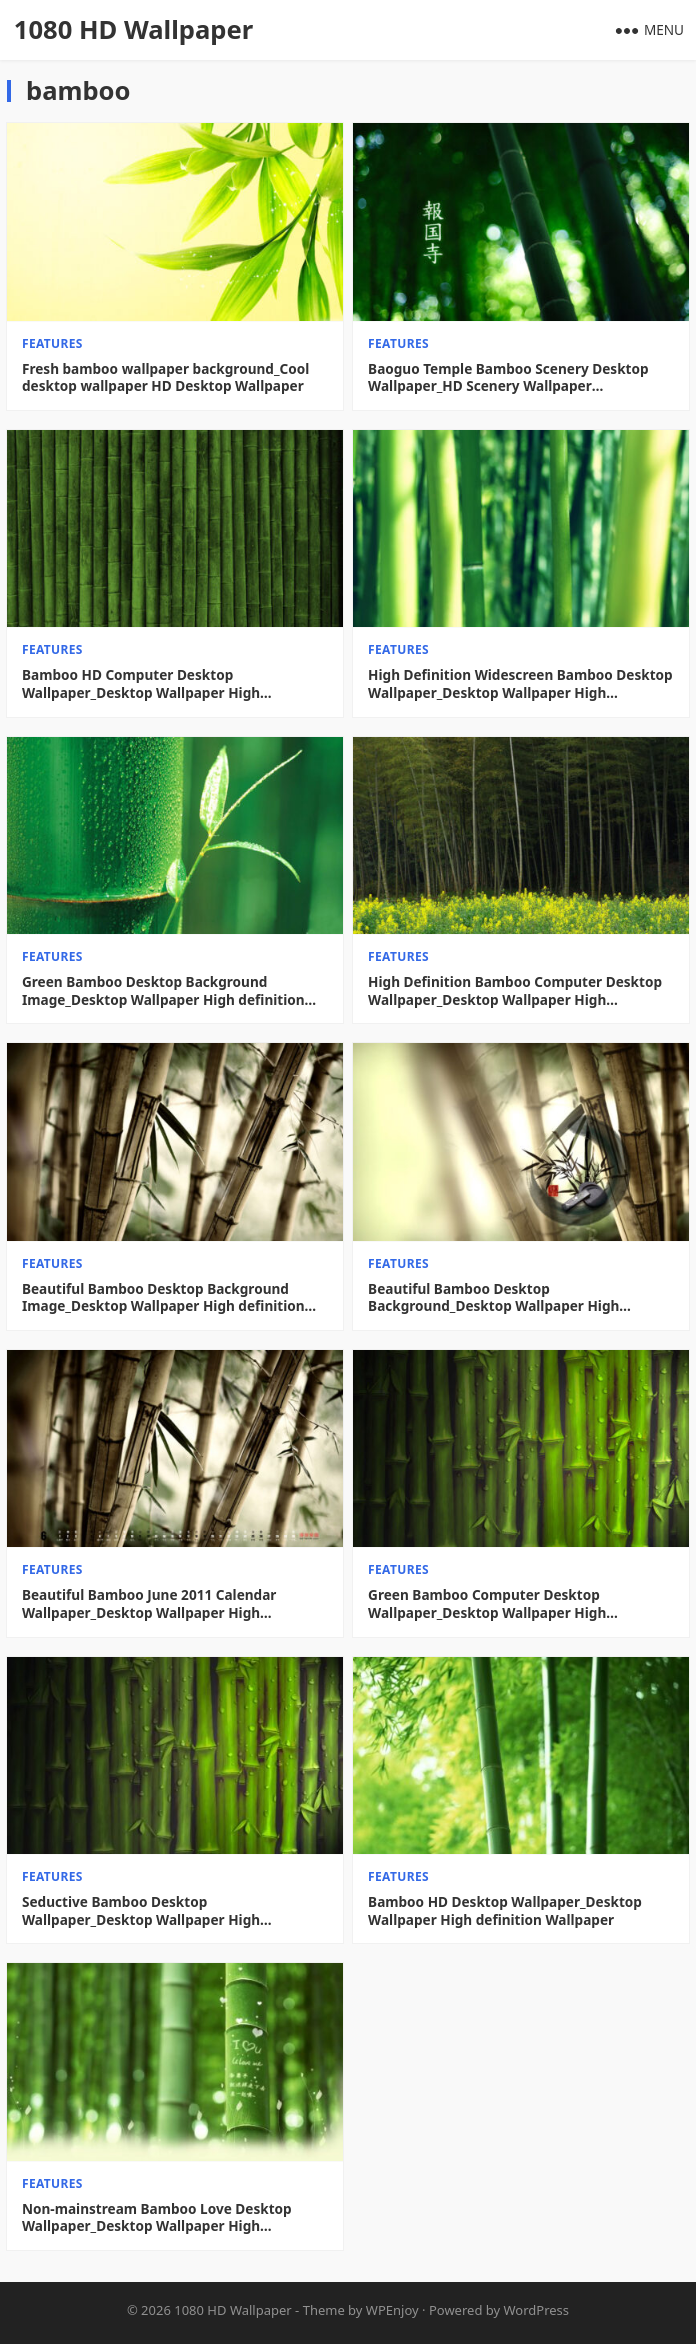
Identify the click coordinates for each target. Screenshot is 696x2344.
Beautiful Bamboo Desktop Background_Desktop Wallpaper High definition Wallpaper (493, 1297)
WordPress (537, 2310)
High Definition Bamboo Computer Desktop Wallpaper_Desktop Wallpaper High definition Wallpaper (515, 990)
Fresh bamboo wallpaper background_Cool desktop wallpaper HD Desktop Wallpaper (165, 377)
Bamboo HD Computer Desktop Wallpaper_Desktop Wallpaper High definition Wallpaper (141, 683)
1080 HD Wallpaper (133, 29)
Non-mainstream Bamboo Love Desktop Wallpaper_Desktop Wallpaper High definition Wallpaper (157, 2217)
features (52, 343)
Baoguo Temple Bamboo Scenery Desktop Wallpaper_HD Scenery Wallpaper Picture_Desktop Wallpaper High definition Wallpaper (511, 377)
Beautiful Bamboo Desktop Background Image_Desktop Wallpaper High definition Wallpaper (163, 1297)
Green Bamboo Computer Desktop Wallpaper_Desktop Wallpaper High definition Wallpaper (487, 1603)
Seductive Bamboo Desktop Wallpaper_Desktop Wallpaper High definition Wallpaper (141, 1910)
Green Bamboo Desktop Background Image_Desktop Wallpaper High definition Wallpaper (163, 990)
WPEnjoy (392, 2310)
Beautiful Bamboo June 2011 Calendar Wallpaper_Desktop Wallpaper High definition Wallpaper (149, 1603)
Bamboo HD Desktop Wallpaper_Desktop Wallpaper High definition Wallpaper (505, 1910)
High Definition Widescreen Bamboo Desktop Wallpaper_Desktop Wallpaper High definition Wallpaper (520, 683)
